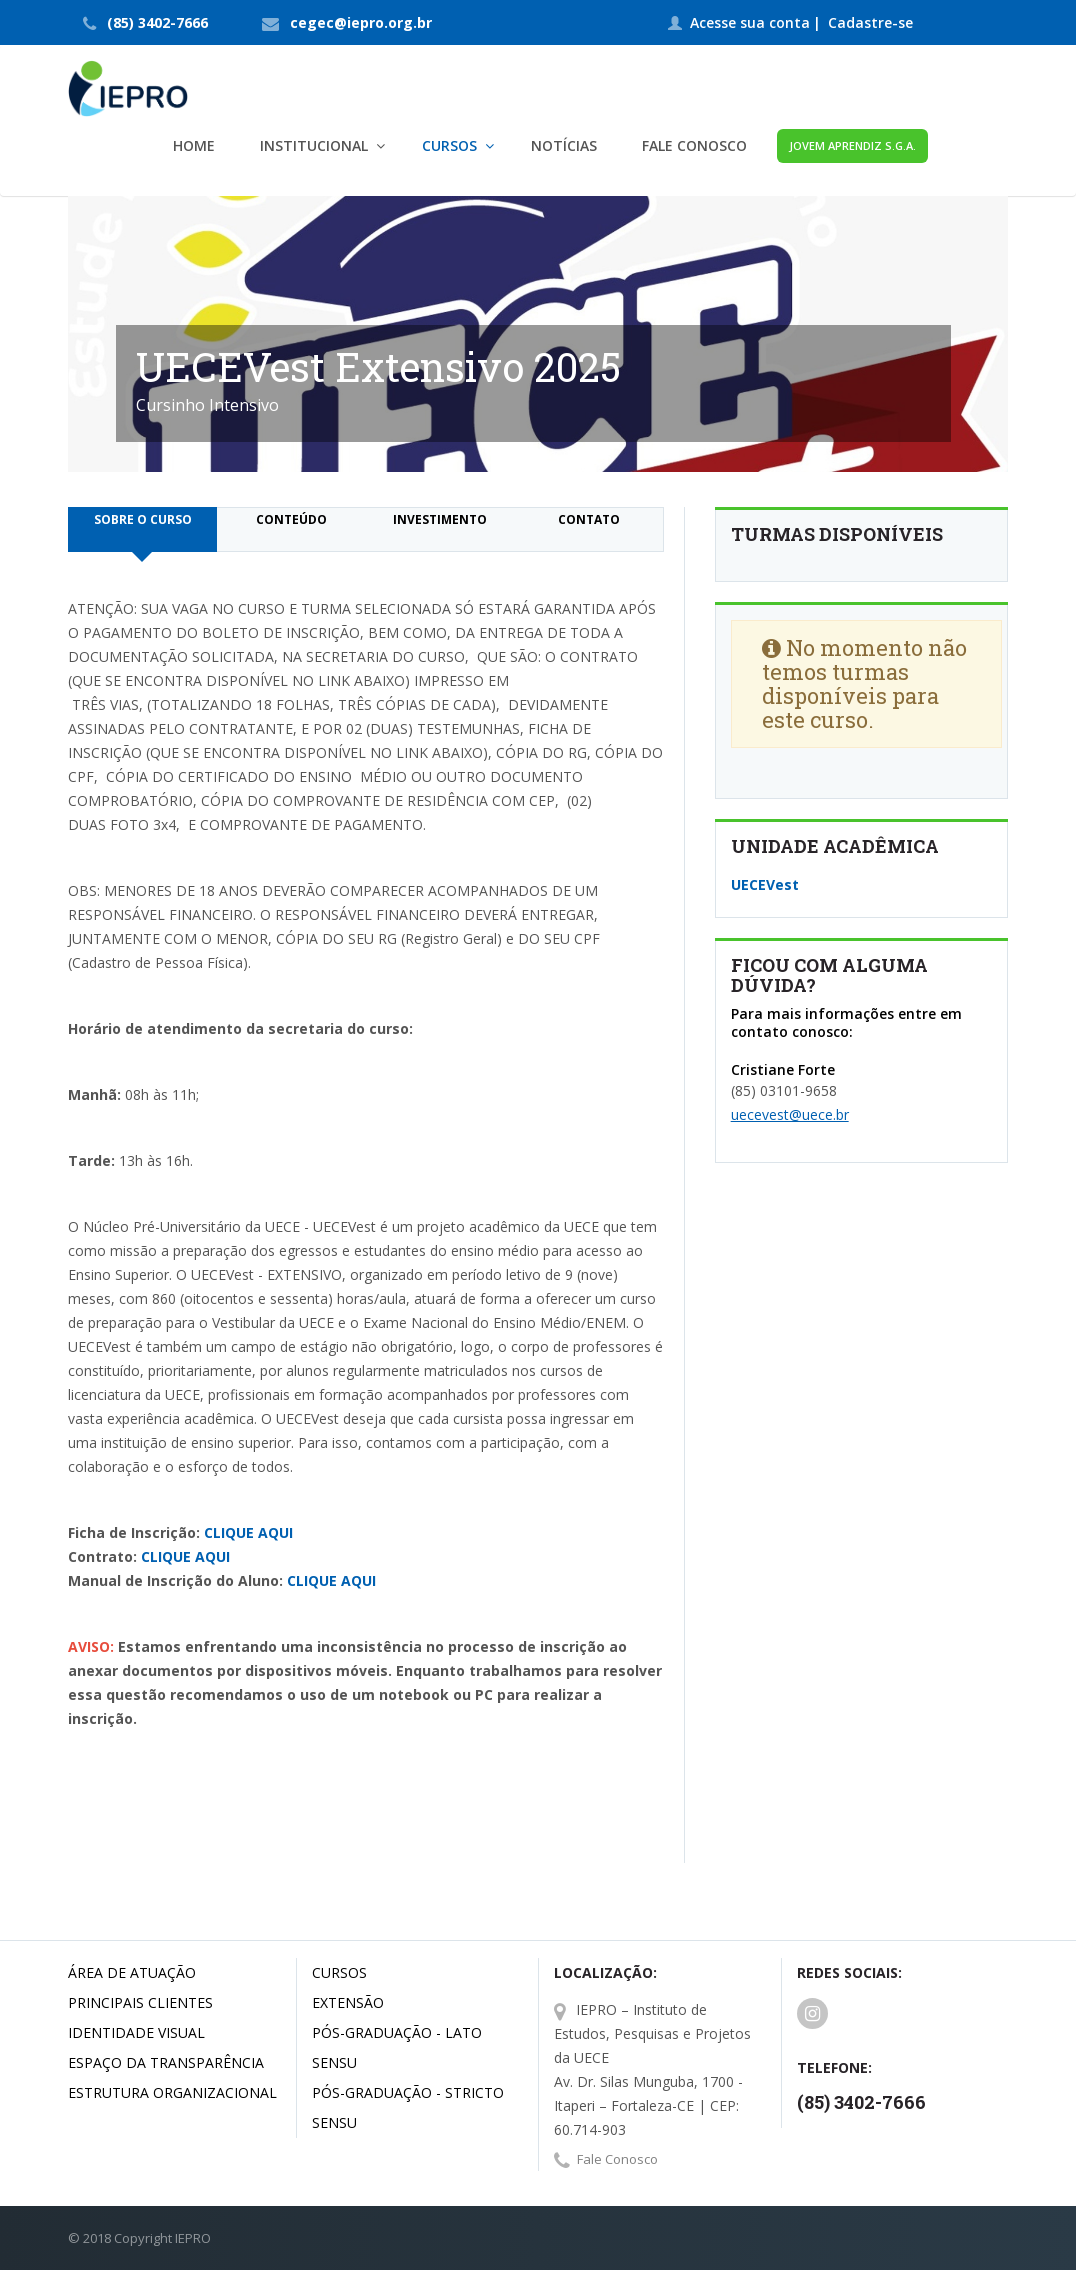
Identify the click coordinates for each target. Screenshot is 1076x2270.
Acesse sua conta (750, 22)
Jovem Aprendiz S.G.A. (852, 145)
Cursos (339, 1972)
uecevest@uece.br (790, 1114)
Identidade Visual (136, 2032)
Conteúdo (291, 519)
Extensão (348, 2002)
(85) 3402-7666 (157, 22)
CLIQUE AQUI (248, 1532)
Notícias (564, 145)
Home (194, 145)
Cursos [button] (449, 145)
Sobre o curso (143, 519)
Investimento (440, 519)
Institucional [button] (314, 145)
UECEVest (765, 884)
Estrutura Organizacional (172, 2092)
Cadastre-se (870, 22)
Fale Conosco (694, 145)
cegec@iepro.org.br (361, 22)
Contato (589, 519)
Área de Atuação (132, 1972)
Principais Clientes (140, 2002)
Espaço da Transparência (166, 2062)
